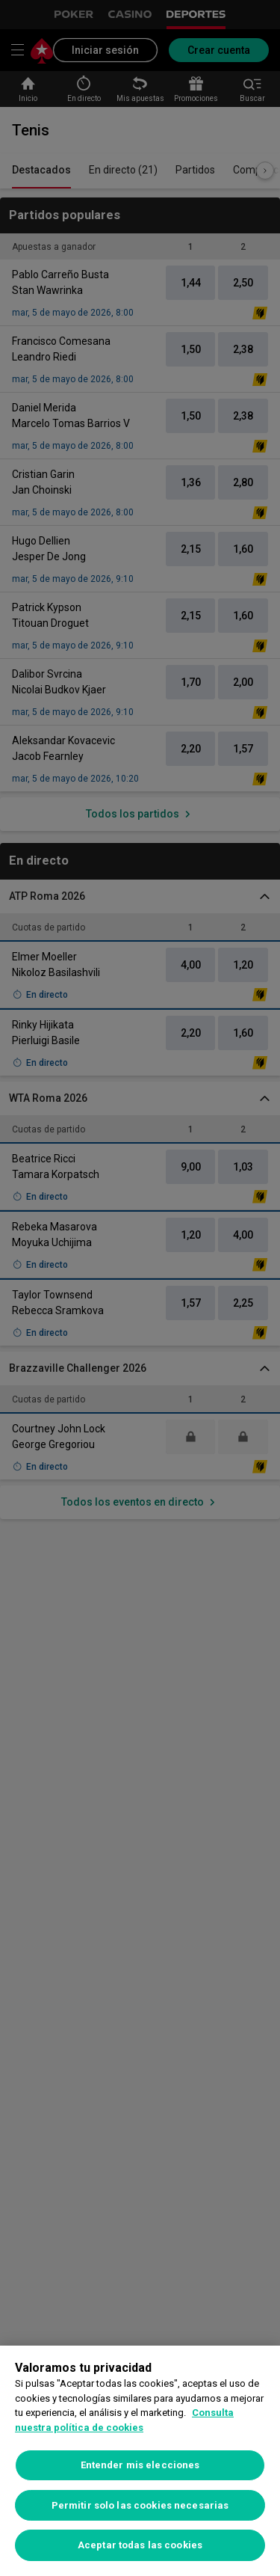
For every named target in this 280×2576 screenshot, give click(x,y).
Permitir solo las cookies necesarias (140, 2505)
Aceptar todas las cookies (140, 2545)
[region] (140, 2461)
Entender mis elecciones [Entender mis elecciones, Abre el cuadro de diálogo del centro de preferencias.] (140, 2465)
